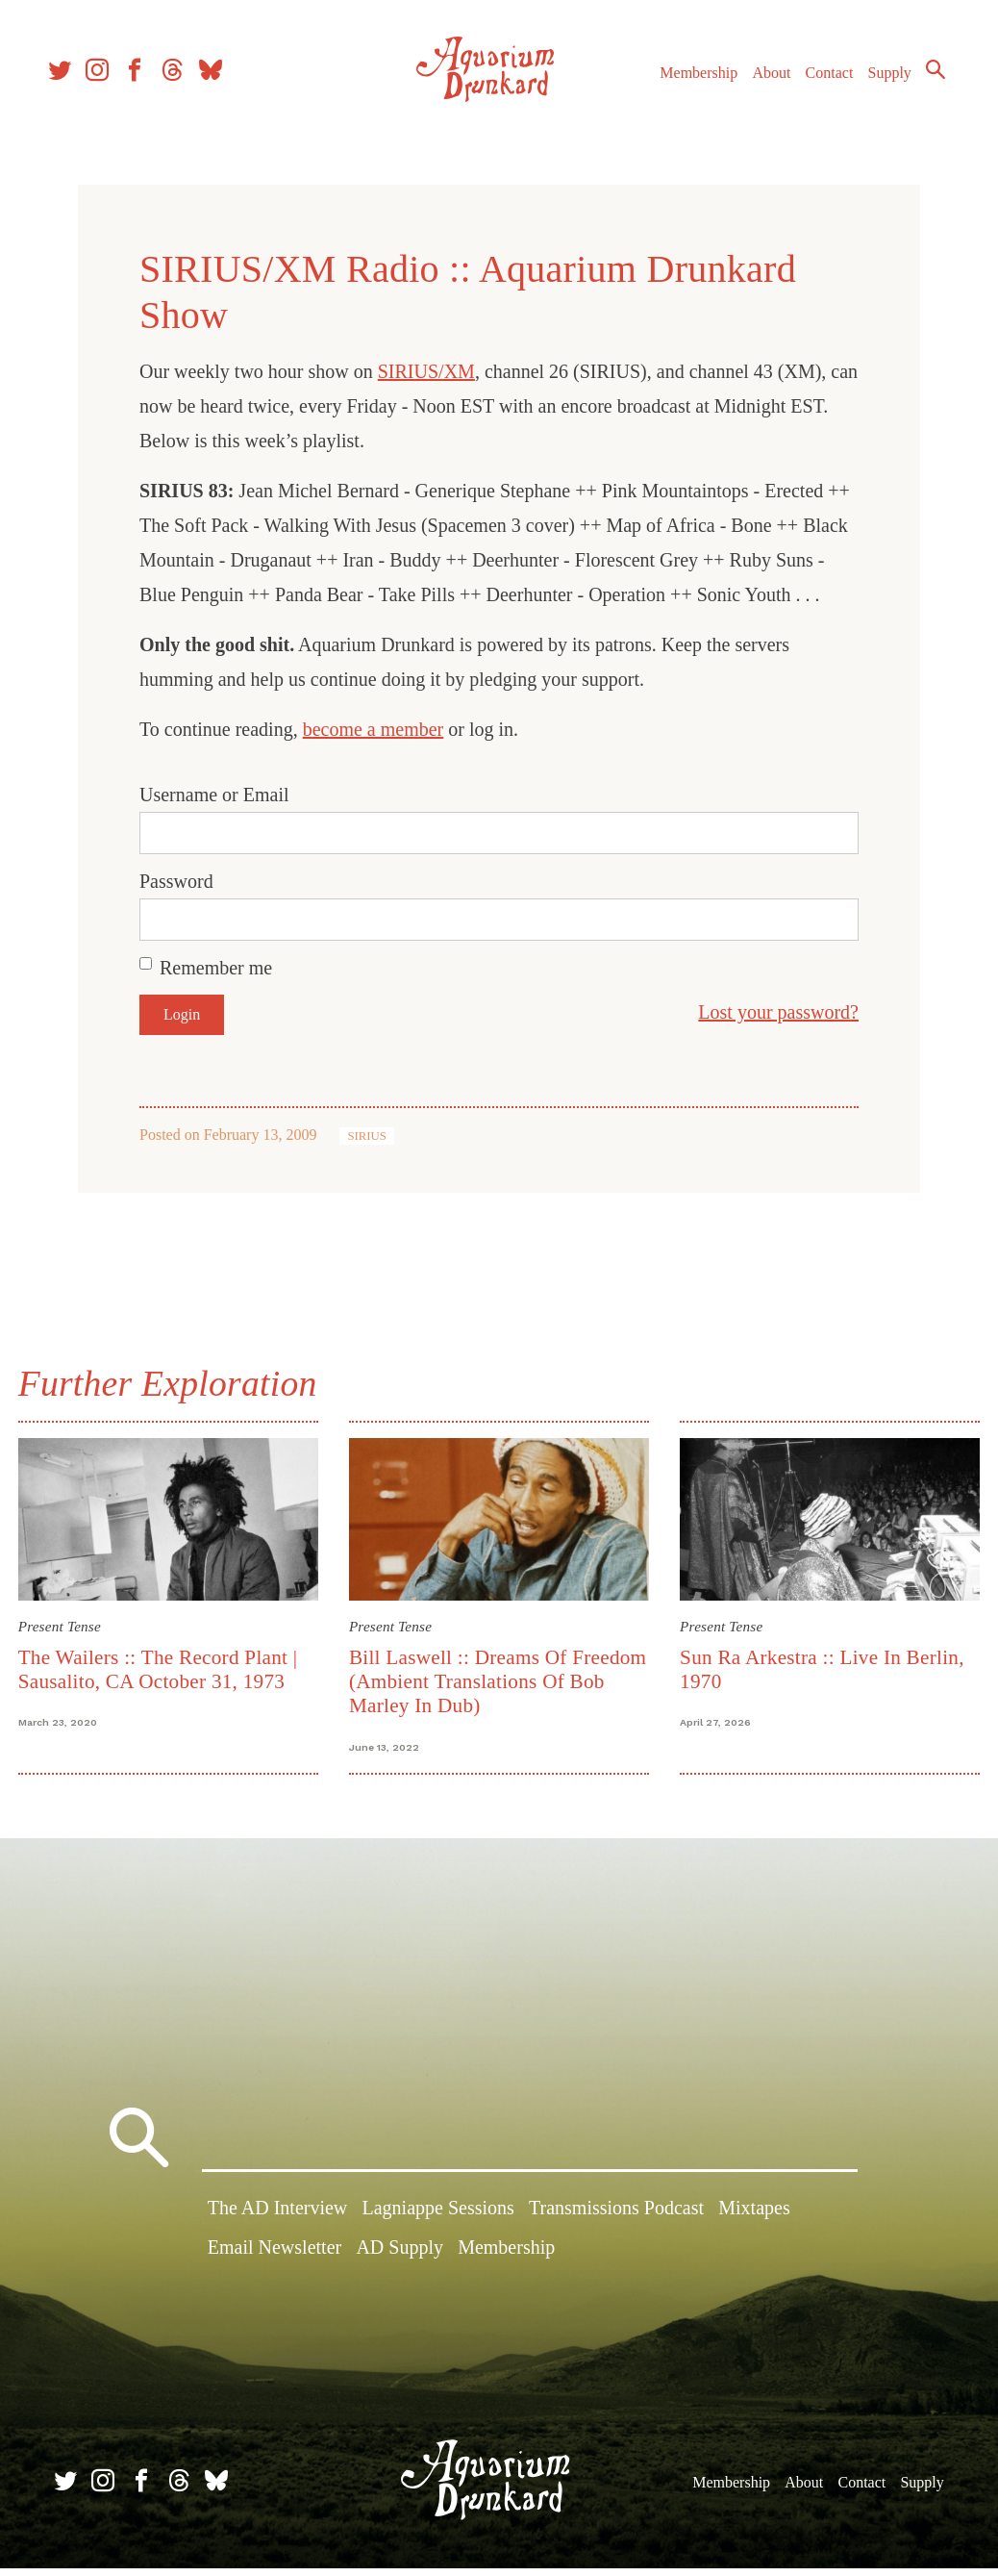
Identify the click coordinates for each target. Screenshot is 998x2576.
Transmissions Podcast (616, 2221)
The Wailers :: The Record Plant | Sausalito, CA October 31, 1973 (171, 1664)
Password (176, 881)
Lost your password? (778, 1012)
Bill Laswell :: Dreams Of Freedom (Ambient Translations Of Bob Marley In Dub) (486, 1677)
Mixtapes (753, 2221)
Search (921, 99)
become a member (373, 729)
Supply (909, 67)
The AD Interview (278, 2221)
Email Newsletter (274, 2260)
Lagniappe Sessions (437, 2221)
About (791, 67)
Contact (849, 67)
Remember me (216, 967)
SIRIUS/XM (426, 371)
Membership (719, 67)
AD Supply (399, 2260)
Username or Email (214, 794)
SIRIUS (367, 1136)
